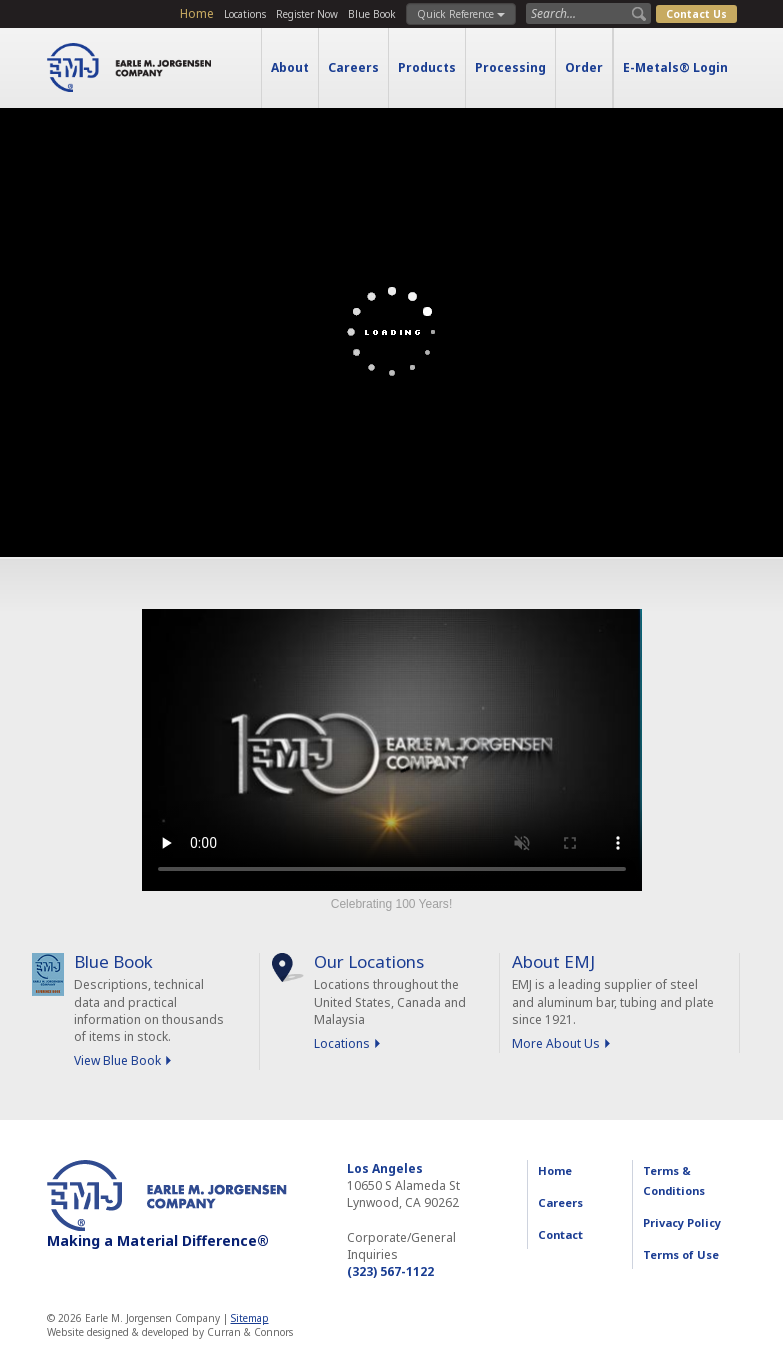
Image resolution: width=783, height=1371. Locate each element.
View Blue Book (117, 1060)
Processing (510, 67)
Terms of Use (681, 1254)
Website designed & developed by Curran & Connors (170, 1332)
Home (197, 13)
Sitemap (250, 1318)
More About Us (556, 1043)
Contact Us (696, 14)
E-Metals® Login (675, 67)
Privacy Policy (682, 1222)
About (290, 67)
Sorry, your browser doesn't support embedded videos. (392, 750)
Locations (245, 14)
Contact (560, 1234)
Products (427, 67)
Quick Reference (461, 14)
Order (584, 67)
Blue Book (372, 14)
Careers (353, 67)
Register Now (307, 14)
